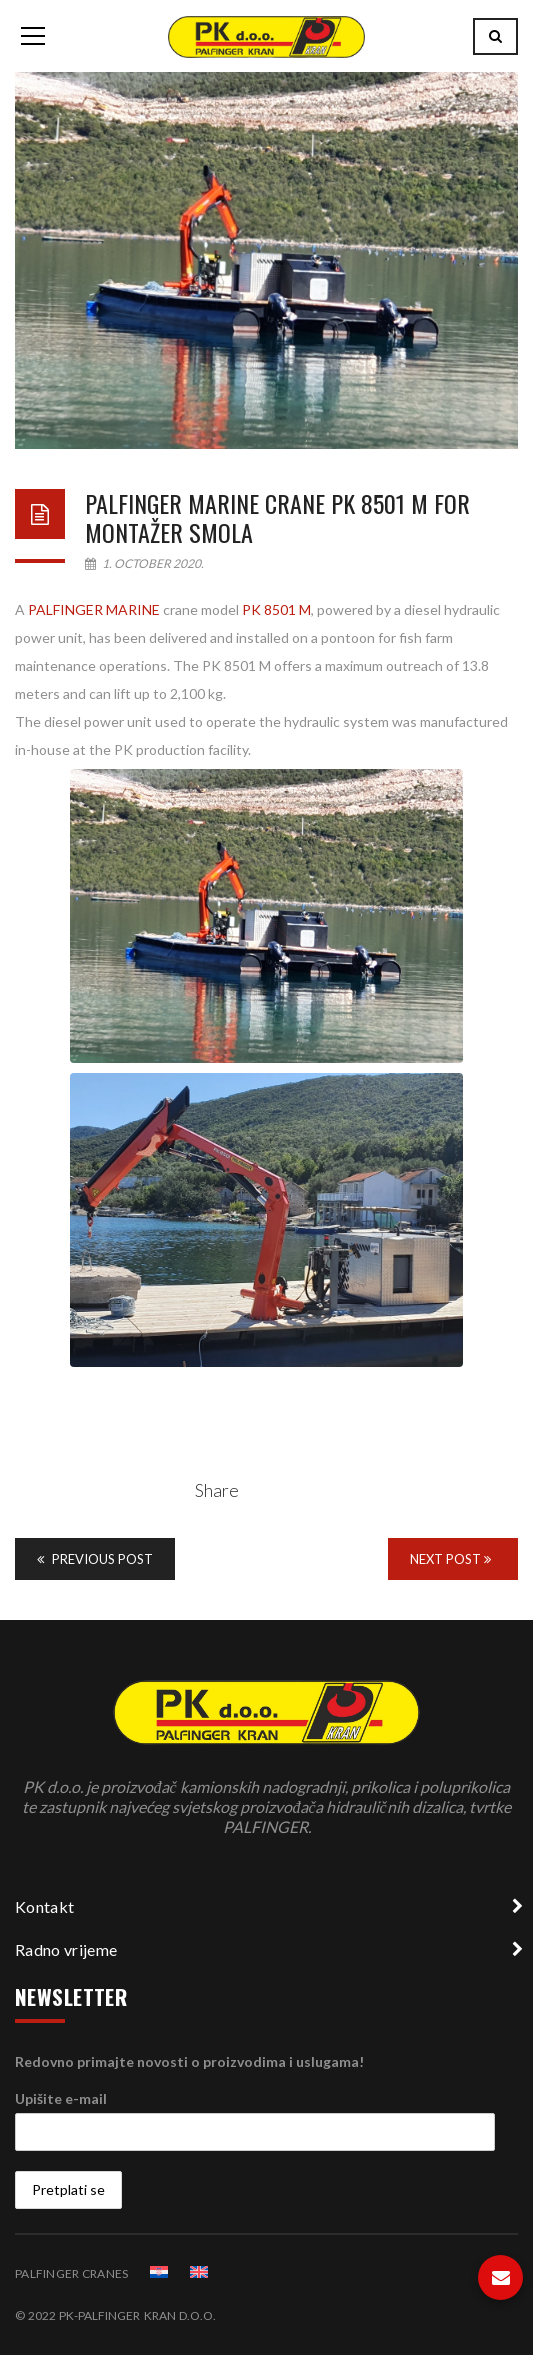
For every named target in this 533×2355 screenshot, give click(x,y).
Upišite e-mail (61, 2098)
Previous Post (95, 1559)
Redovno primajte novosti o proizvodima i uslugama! (189, 2061)
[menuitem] (159, 2272)
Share (217, 1490)
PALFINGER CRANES (71, 2273)
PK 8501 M (276, 609)
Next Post (450, 1559)
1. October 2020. (144, 563)
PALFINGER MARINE (94, 609)
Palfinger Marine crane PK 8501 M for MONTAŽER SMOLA (277, 517)
